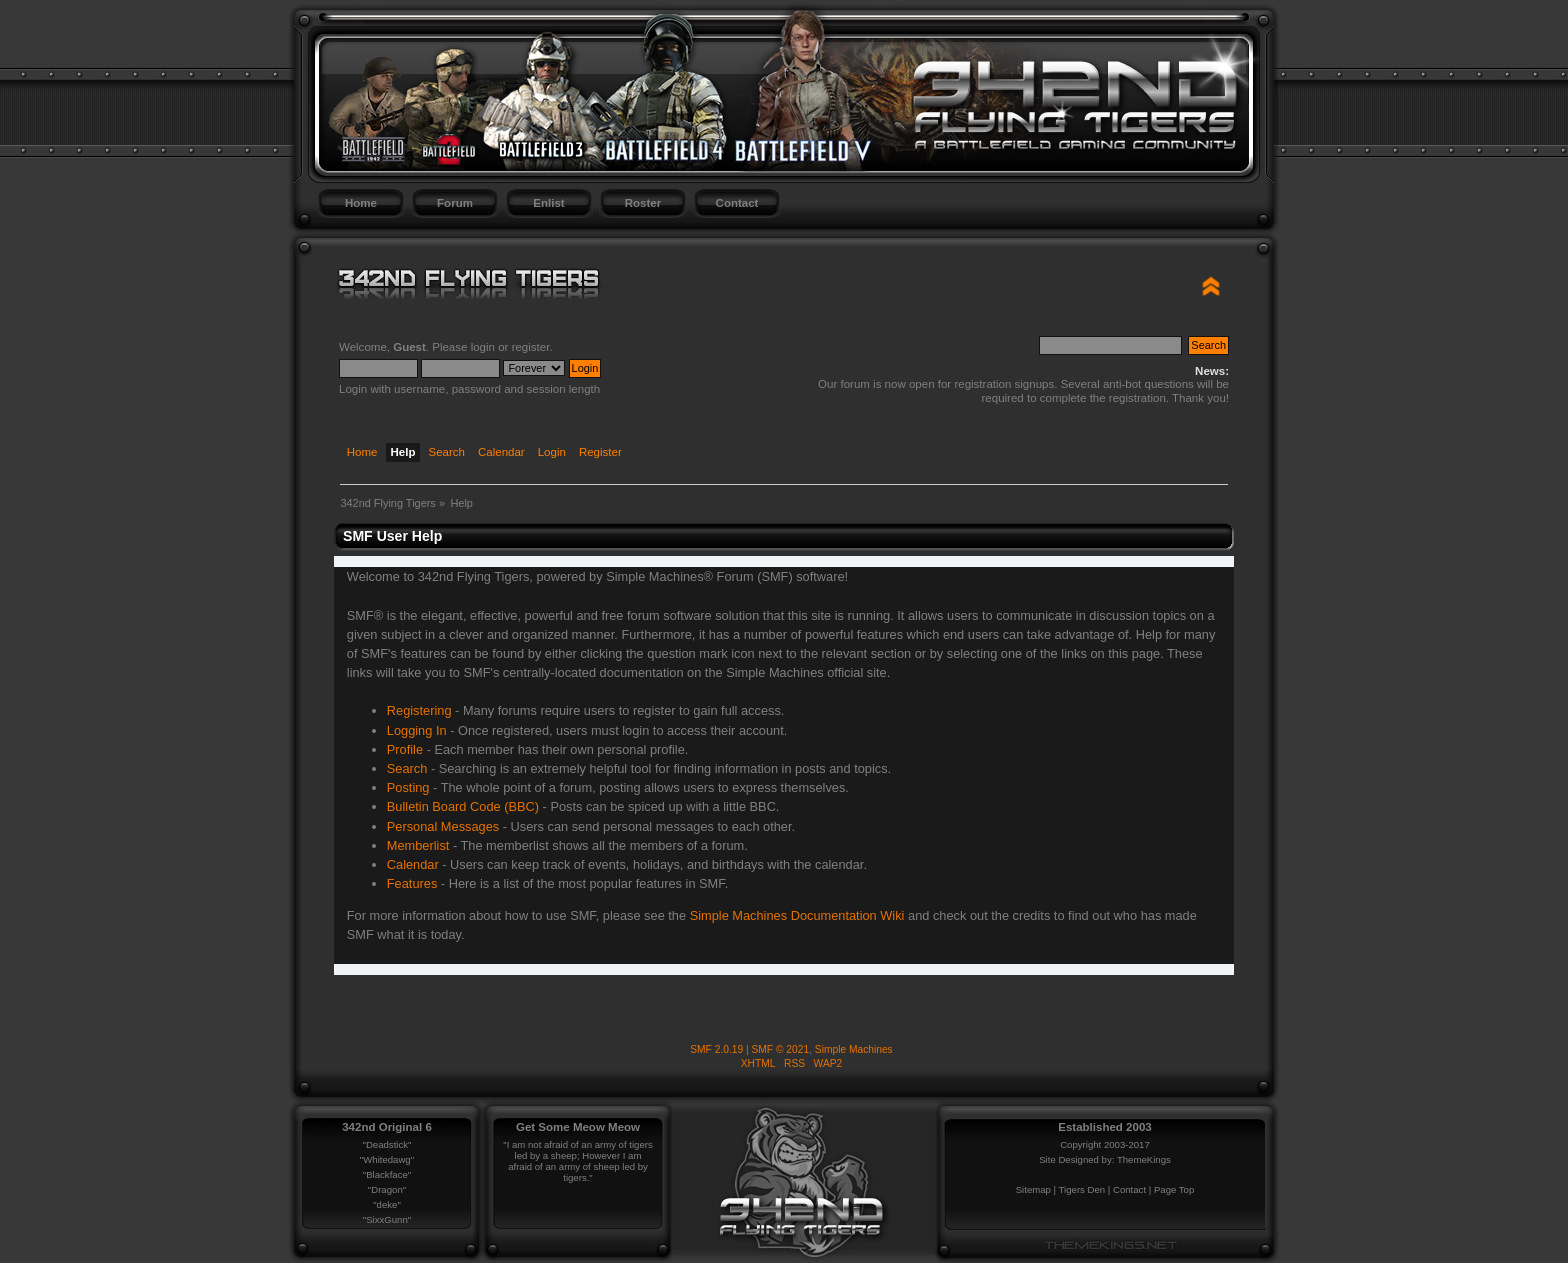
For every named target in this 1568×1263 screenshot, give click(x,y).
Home (361, 203)
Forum (455, 203)
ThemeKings (1144, 1159)
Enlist (548, 203)
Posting (408, 787)
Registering (419, 710)
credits (1032, 915)
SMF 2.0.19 (716, 1049)
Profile (405, 749)
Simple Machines (854, 1049)
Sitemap (1033, 1189)
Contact (737, 203)
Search (407, 768)
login (483, 347)
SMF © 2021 (781, 1049)
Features (412, 883)
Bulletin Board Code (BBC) (463, 806)
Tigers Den (1082, 1189)
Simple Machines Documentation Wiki (797, 915)
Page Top (1174, 1189)
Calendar (413, 864)
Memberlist (418, 845)
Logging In (417, 730)
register (531, 347)
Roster (643, 203)
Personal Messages (443, 826)
